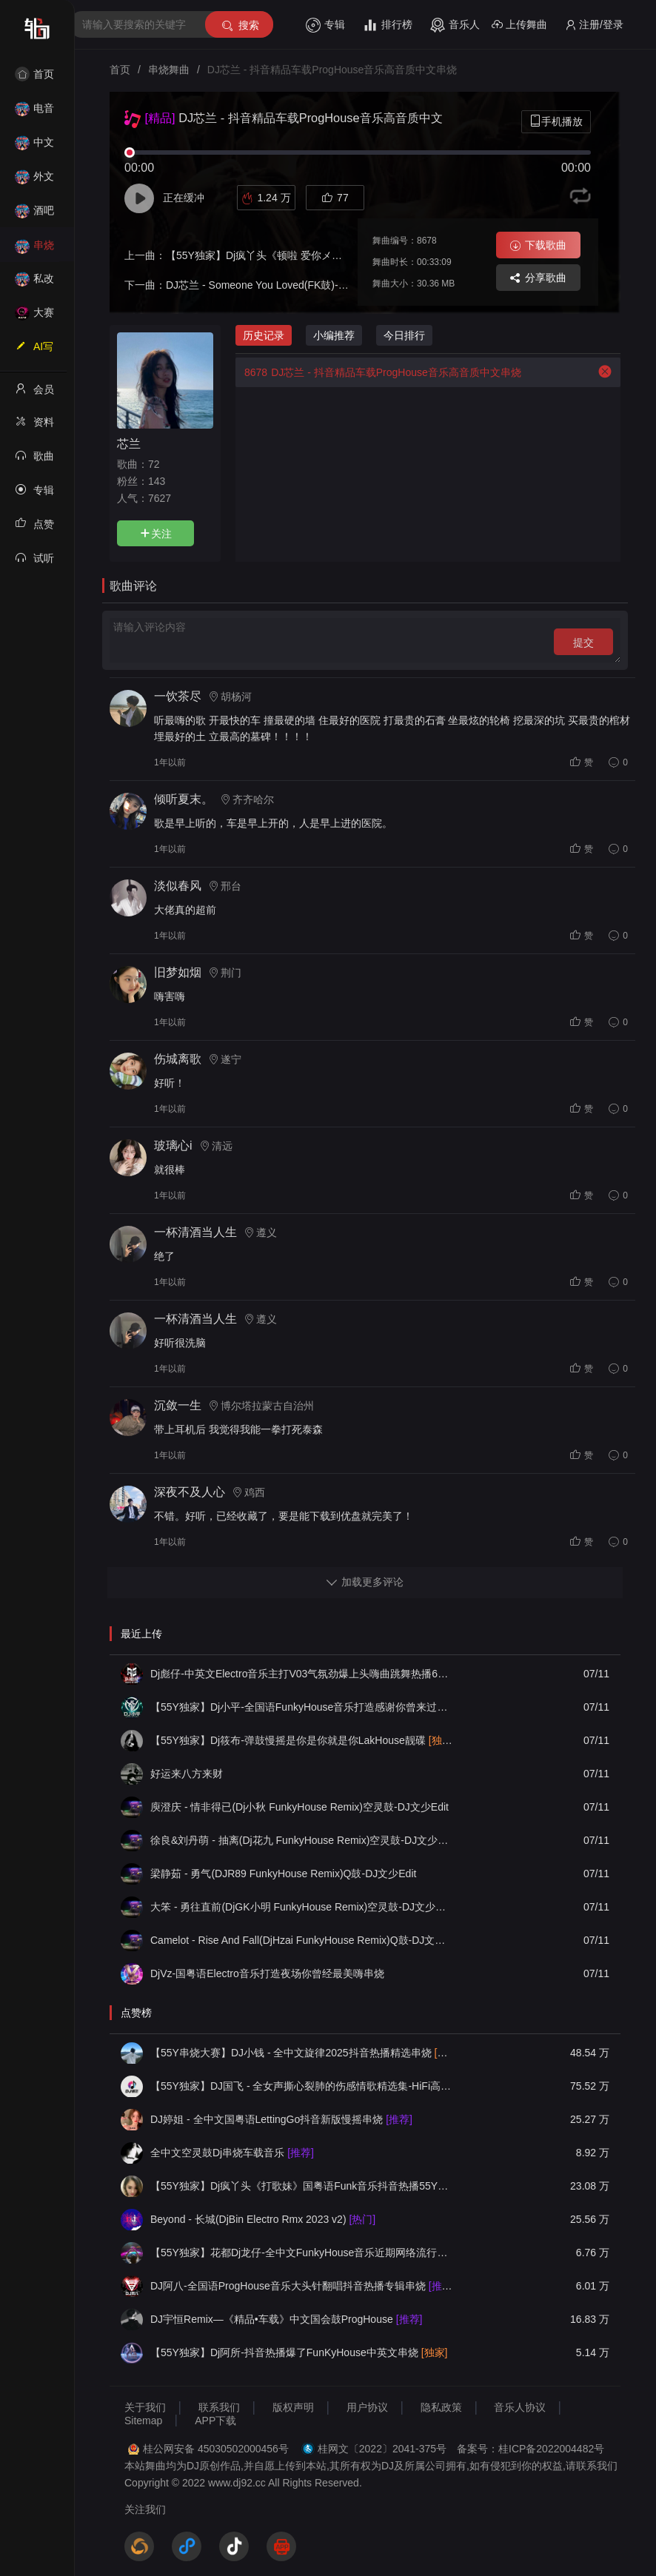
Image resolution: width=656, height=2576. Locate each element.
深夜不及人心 (189, 1492)
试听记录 (34, 562)
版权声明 (293, 2407)
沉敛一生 (177, 1405)
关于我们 (145, 2407)
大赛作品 (34, 317)
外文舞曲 (34, 181)
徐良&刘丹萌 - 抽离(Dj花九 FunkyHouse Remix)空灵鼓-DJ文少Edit (301, 1840)
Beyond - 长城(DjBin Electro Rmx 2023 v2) (262, 2219)
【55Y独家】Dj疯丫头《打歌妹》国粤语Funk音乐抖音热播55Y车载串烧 (301, 2186)
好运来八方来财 (186, 1774)
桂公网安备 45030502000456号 (216, 2449)
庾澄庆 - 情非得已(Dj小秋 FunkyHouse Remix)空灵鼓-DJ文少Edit (299, 1807)
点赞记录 (34, 528)
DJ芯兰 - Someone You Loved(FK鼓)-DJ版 (263, 285)
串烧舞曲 (34, 250)
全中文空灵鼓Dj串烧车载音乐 (232, 2153)
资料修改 (34, 426)
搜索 (239, 25)
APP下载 (215, 2420)
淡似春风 (177, 885)
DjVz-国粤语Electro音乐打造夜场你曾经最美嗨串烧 (267, 1973)
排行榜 (387, 25)
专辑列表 (34, 494)
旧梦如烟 (177, 972)
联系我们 (219, 2407)
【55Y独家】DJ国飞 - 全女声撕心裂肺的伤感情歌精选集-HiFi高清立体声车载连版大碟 (301, 2086)
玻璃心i (173, 1145)
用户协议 (367, 2407)
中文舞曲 (34, 147)
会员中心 (34, 393)
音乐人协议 (520, 2407)
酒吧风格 (34, 215)
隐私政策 (441, 2407)
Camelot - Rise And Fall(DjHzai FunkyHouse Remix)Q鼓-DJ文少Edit (301, 1940)
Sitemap (143, 2420)
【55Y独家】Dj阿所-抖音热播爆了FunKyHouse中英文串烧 (298, 2352)
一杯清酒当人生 (195, 1232)
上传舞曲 (519, 25)
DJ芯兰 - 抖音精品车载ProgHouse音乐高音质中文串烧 (378, 372)
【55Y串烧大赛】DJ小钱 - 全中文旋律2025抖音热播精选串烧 (301, 2053)
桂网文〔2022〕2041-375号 (382, 2449)
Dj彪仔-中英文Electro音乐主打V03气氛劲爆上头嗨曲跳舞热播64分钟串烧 (301, 1674)
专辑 (325, 25)
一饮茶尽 (177, 696)
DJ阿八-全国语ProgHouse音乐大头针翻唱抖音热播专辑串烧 (301, 2286)
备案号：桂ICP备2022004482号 (530, 2449)
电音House (34, 113)
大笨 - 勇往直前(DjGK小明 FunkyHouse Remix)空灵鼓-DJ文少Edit (301, 1907)
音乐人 (455, 25)
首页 (34, 74)
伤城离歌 (177, 1059)
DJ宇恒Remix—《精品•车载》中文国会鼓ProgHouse (286, 2319)
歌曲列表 (34, 460)
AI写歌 (34, 350)
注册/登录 (594, 25)
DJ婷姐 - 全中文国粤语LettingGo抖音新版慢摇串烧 (281, 2119)
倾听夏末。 (183, 799)
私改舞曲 (34, 283)
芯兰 (129, 443)
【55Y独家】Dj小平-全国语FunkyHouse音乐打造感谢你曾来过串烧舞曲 (301, 1707)
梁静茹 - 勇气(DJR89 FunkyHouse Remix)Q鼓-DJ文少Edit (283, 1873)
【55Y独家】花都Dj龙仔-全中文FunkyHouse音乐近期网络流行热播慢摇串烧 (301, 2252)
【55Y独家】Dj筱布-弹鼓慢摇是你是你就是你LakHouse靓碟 (301, 1740)
